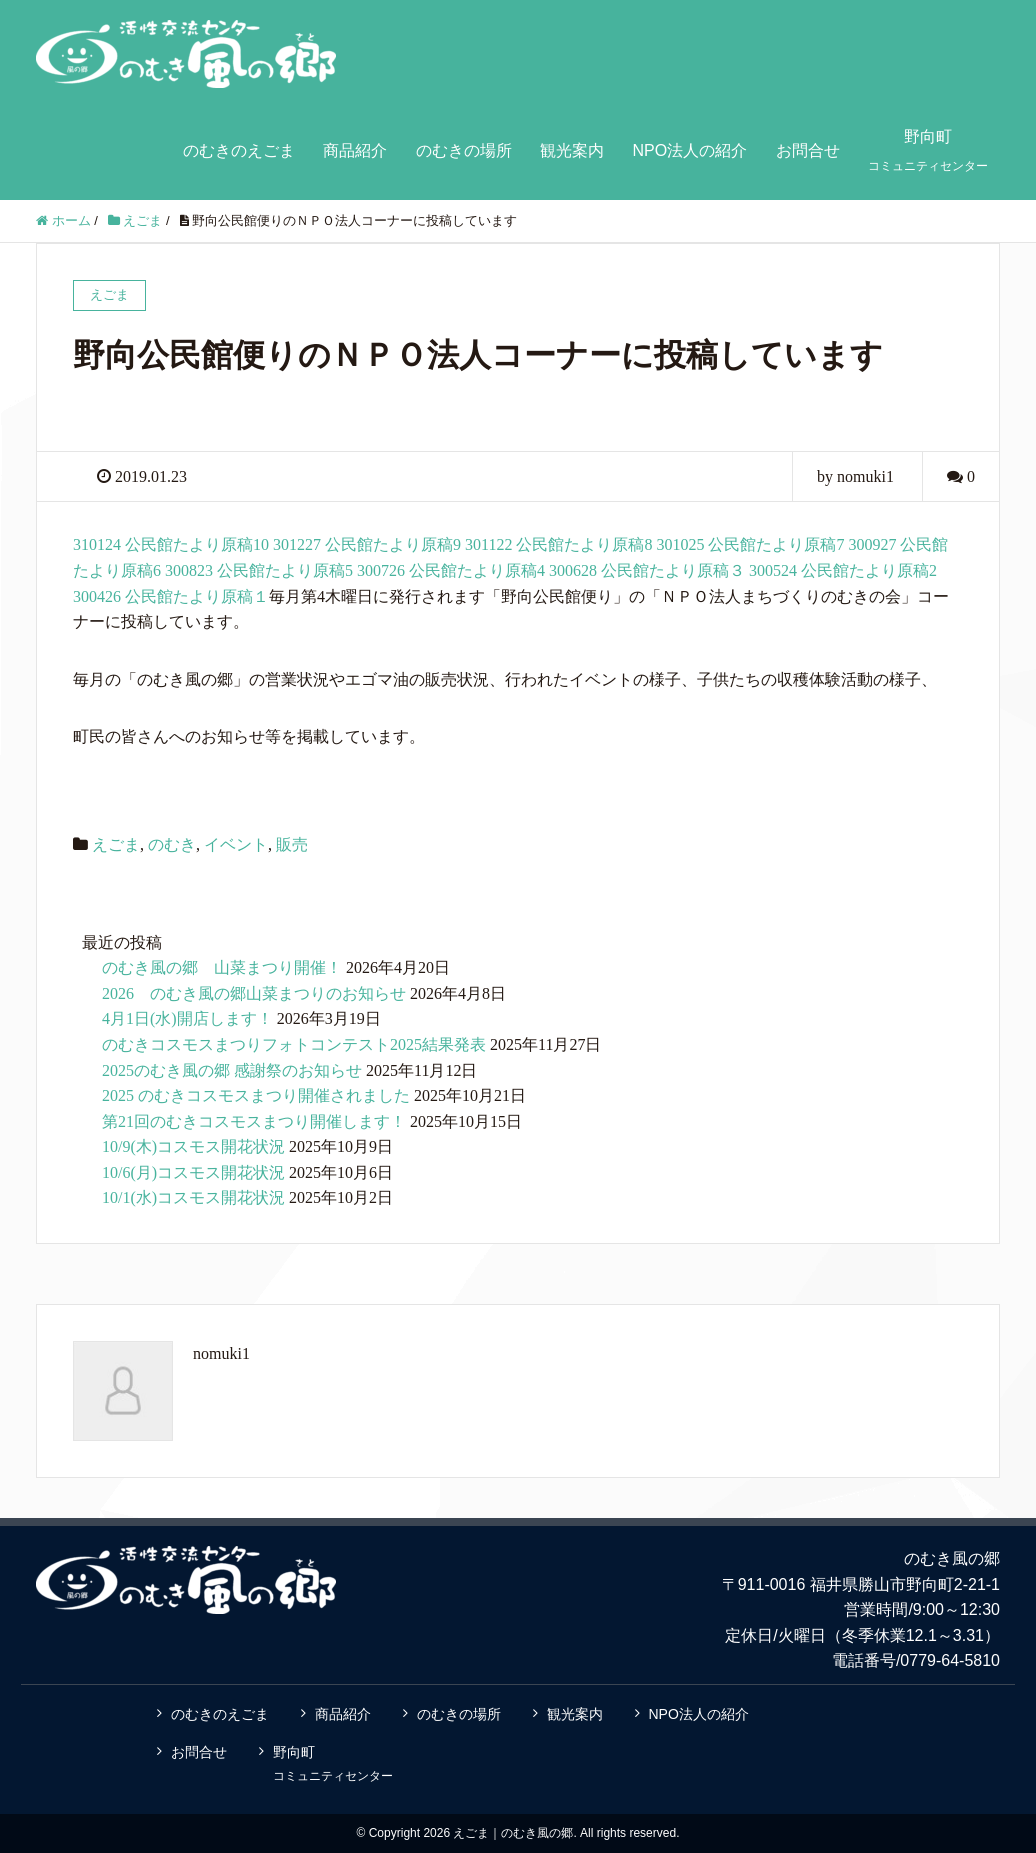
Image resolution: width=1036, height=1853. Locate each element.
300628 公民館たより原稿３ (647, 570)
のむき (172, 844)
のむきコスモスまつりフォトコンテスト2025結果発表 (294, 1044)
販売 (292, 844)
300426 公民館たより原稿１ (171, 596)
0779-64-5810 (950, 1660)
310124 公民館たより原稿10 (171, 544)
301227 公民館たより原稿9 (367, 544)
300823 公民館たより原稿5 (259, 570)
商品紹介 (355, 150)
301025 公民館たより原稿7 (750, 544)
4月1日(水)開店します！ (187, 1018)
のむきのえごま (239, 150)
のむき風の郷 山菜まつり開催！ (222, 967)
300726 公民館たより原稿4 (451, 570)
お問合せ (808, 150)
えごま (116, 844)
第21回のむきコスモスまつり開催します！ (254, 1121)
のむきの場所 (464, 150)
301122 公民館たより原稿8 (558, 544)
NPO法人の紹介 (689, 150)
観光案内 (572, 150)
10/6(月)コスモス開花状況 (193, 1172)
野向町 (928, 150)
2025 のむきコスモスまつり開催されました (256, 1095)
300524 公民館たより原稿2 (843, 570)
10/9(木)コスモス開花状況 (193, 1146)
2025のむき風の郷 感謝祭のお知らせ (232, 1070)
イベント (236, 844)
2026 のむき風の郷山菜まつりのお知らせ (254, 993)
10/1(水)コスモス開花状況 (193, 1197)
